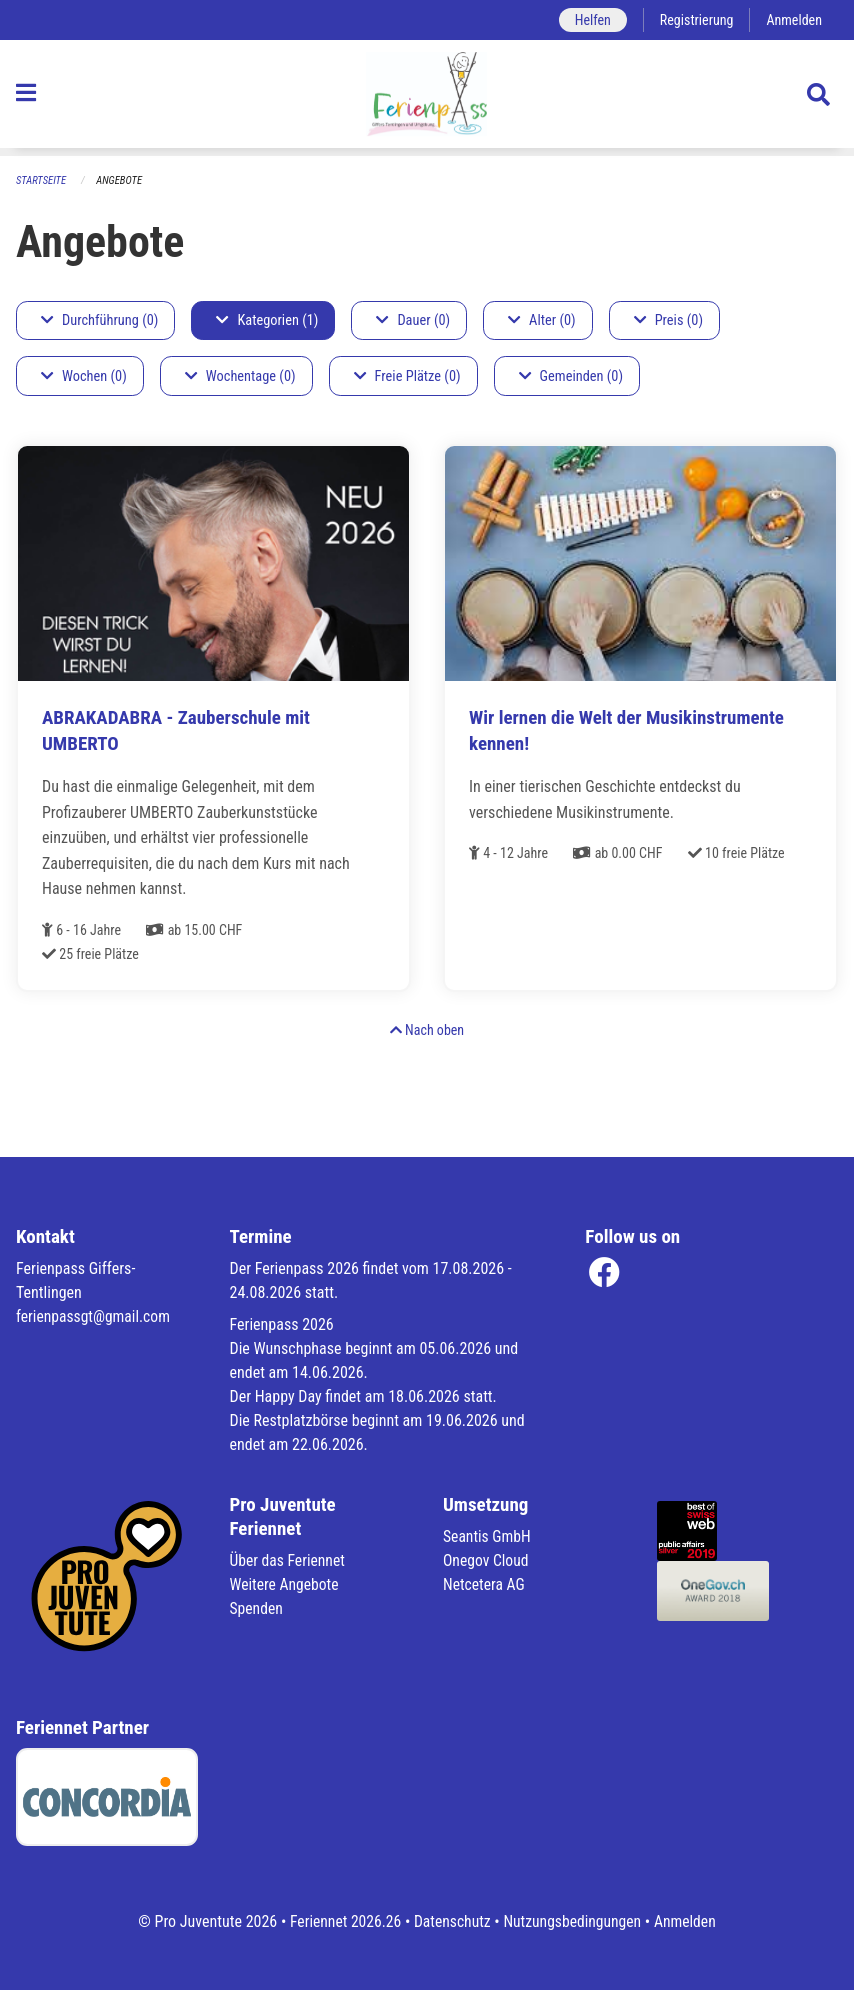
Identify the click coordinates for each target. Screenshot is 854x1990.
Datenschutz (451, 1921)
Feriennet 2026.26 (342, 1921)
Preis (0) (668, 320)
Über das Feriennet (289, 1560)
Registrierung (694, 19)
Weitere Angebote (286, 1584)
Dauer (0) (413, 320)
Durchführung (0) (99, 320)
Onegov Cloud (487, 1560)
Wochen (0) (84, 376)
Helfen (588, 19)
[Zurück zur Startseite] (427, 98)
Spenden (257, 1608)
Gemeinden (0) (571, 376)
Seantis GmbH (488, 1536)
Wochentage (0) (240, 376)
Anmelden (793, 19)
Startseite (42, 180)
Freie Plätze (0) (407, 376)
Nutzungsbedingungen (573, 1921)
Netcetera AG (485, 1584)
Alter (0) (542, 320)
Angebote (121, 180)
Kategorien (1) (267, 320)
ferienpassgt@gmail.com (95, 1316)
